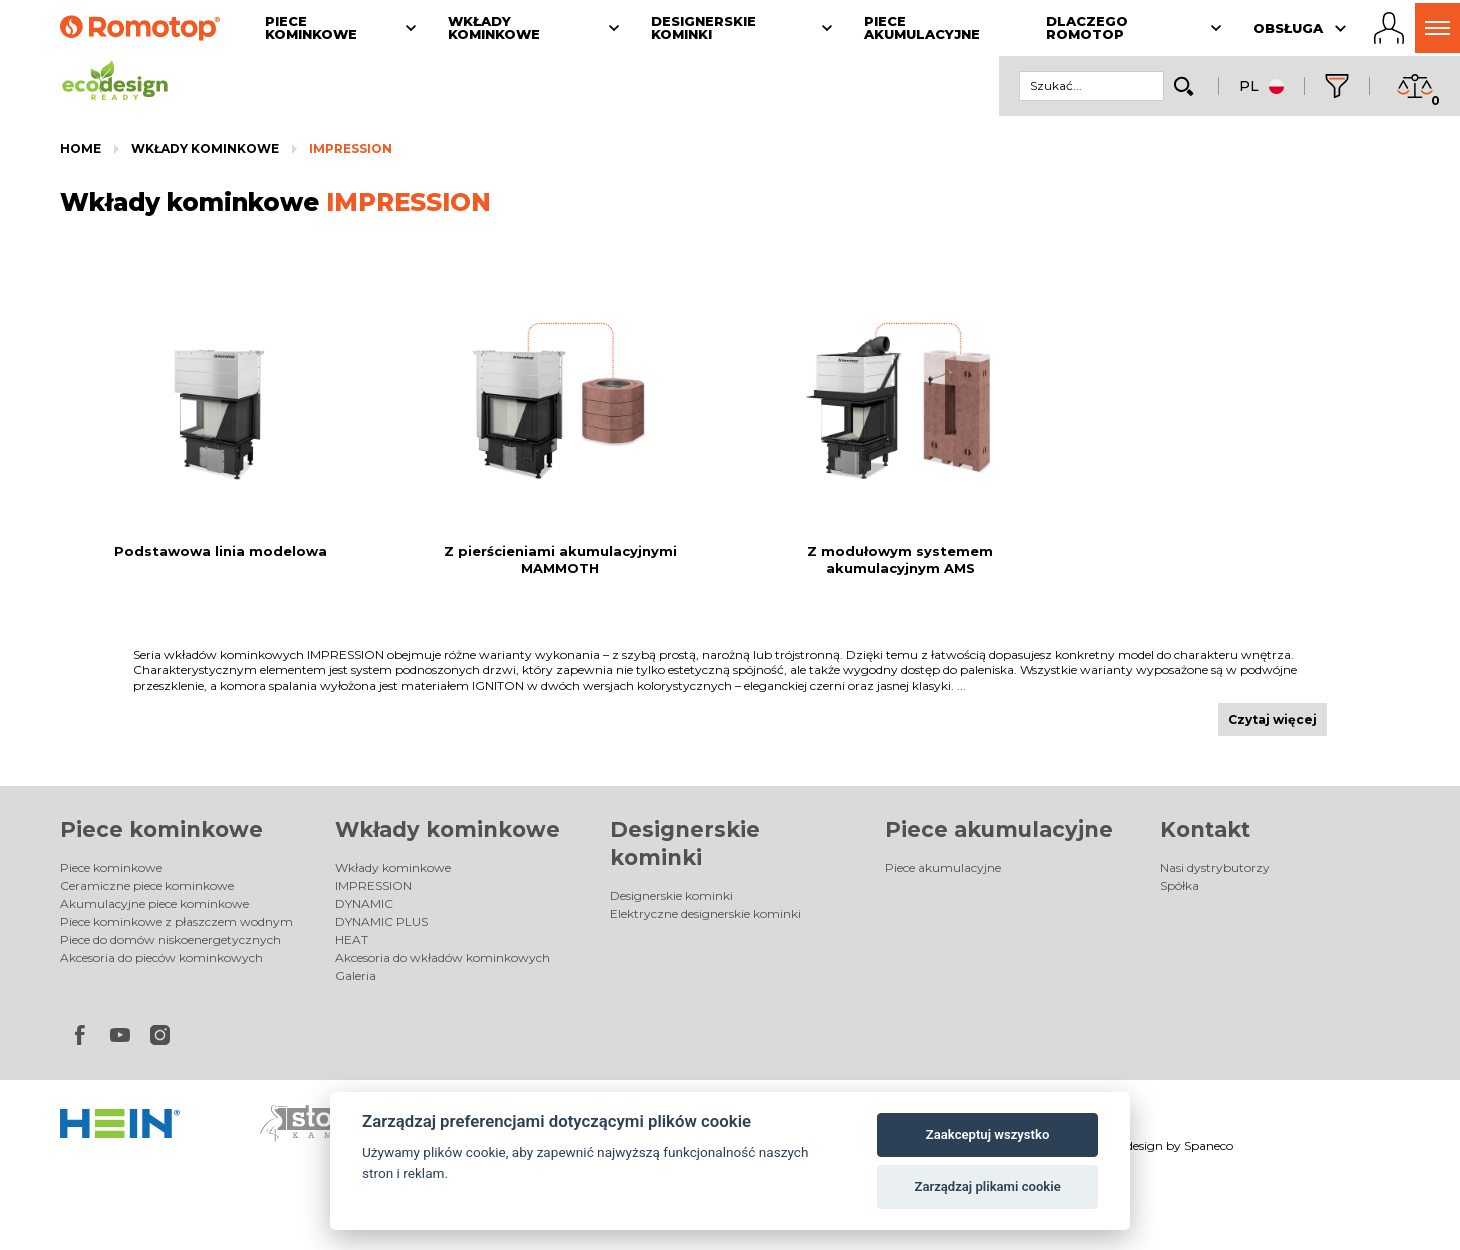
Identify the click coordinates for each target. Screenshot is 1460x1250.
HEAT (351, 939)
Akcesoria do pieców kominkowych (161, 957)
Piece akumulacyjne (999, 829)
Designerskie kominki (671, 895)
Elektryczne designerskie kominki (705, 913)
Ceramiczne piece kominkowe (147, 885)
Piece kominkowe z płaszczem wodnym (176, 921)
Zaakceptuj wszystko (987, 1134)
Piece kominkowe (161, 829)
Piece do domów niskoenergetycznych (170, 939)
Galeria (355, 975)
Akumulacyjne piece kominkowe (154, 903)
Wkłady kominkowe (205, 148)
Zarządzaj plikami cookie (987, 1186)
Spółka (1179, 885)
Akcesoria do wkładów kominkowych (442, 957)
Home (80, 148)
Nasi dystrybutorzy (1215, 867)
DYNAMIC (364, 903)
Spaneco (1208, 1145)
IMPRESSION (350, 148)
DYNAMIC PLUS (381, 921)
